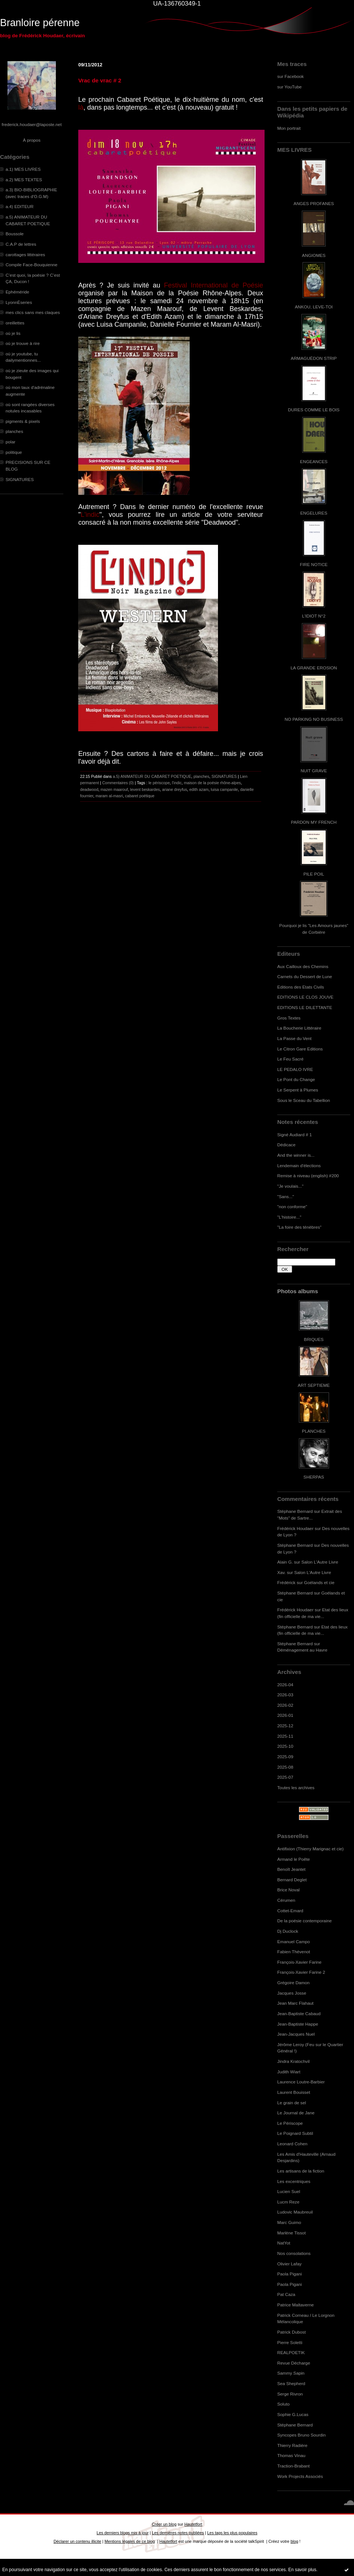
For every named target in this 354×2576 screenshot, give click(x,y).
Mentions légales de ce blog (129, 2541)
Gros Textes (288, 1017)
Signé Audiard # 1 (294, 1134)
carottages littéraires (25, 254)
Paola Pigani (289, 2273)
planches (14, 431)
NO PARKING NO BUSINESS (314, 719)
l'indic (176, 782)
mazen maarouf (114, 789)
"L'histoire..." (289, 1217)
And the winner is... (296, 1155)
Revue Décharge (293, 2362)
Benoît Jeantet (291, 1869)
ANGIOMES (313, 255)
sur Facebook (290, 76)
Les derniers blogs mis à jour (122, 2533)
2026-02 (285, 1705)
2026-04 (285, 1684)
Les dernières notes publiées (178, 2533)
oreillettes (15, 322)
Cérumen (286, 1900)
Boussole (14, 233)
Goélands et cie (319, 1582)
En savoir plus (302, 2569)
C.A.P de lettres (21, 244)
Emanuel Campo (293, 1941)
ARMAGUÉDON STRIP (313, 358)
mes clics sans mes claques (33, 312)
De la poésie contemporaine (304, 1920)
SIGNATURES (20, 479)
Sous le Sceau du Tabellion (303, 1100)
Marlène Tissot (291, 2232)
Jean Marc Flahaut (295, 2003)
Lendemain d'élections (299, 1165)
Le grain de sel (291, 2102)
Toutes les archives (296, 1787)
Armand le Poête (293, 1859)
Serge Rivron (290, 2393)
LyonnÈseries (19, 302)
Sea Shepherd (291, 2383)
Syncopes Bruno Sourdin (301, 2434)
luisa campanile (224, 789)
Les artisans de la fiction (300, 2170)
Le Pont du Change (296, 1079)
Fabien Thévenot (293, 1951)
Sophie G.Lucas (293, 2414)
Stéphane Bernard (295, 1511)
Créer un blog (164, 2524)
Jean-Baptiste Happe (297, 2023)
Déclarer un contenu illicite (77, 2541)
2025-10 (285, 1746)
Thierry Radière (292, 2445)
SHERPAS (313, 1476)
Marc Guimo (289, 2222)
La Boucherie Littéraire (299, 1027)
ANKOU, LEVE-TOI (314, 306)
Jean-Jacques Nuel (296, 2034)
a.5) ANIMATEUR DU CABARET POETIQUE (152, 776)
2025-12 (285, 1725)
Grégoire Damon (293, 1982)
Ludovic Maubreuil (295, 2211)
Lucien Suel (288, 2191)
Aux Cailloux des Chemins (302, 966)
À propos (31, 140)
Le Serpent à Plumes (297, 1089)
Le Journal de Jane (296, 2112)
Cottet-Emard (290, 1910)
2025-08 (285, 1767)
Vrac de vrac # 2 (99, 80)
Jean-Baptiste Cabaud (298, 2013)
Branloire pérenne (40, 22)
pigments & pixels (23, 421)
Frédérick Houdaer (295, 1528)
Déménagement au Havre (302, 1649)
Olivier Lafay (289, 2263)
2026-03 (285, 1694)
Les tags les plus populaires (232, 2533)
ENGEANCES (314, 461)
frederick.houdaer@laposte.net (32, 124)
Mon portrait (289, 128)
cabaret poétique (140, 796)
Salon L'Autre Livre (319, 1561)
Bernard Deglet (292, 1879)
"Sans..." (285, 1196)
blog (294, 2541)
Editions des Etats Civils (300, 986)
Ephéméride (17, 291)
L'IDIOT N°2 (314, 615)
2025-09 (285, 1756)
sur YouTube (289, 86)
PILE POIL (313, 873)
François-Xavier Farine (299, 1962)
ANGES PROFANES (314, 203)
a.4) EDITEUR (20, 206)
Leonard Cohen (292, 2143)
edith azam (199, 789)
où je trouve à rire (22, 343)
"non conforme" (292, 1206)
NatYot (283, 2242)
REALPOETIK (291, 2352)
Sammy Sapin (290, 2373)
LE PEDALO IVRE (295, 1069)
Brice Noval (288, 1889)
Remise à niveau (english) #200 (308, 1175)
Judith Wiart (288, 2071)
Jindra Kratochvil (293, 2061)
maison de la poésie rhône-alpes (212, 782)
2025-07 (285, 1777)
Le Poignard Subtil (295, 2133)
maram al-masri (109, 796)
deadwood (89, 789)
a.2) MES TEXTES (24, 179)
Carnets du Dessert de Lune (304, 976)
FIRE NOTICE (314, 564)
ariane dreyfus (174, 789)
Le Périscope (290, 2123)
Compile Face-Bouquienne (31, 264)
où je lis (13, 333)
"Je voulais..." (290, 1186)
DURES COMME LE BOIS (313, 409)
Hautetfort (193, 2524)
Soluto (283, 2403)
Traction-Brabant (293, 2465)
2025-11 (285, 1736)
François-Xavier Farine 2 (301, 1972)
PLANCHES (313, 1431)
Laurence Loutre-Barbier (301, 2081)
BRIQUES (314, 1339)
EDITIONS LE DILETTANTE (304, 1007)
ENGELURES (313, 513)
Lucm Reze (288, 2201)
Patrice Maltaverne (295, 2304)
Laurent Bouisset (293, 2092)
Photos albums (297, 1291)
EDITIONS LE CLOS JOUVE (305, 997)
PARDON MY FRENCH (313, 822)
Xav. (281, 1572)
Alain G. (285, 1561)
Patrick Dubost (291, 2332)
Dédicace (286, 1144)
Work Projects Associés (300, 2476)
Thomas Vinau (291, 2455)
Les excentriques (293, 2181)
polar (10, 441)
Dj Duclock (287, 1931)
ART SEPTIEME (314, 1385)
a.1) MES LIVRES (23, 169)
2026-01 (285, 1715)
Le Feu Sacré (290, 1058)
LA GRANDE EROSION (314, 667)
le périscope (159, 782)
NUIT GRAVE (314, 770)
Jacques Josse (291, 1993)
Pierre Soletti (289, 2342)
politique (14, 452)
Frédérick (286, 1582)
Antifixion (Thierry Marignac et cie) (310, 1848)
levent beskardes (145, 789)
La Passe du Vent (294, 1038)
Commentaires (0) (118, 782)
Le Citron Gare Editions (300, 1048)
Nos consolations (293, 2253)
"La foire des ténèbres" (299, 1227)
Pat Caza (286, 2294)
